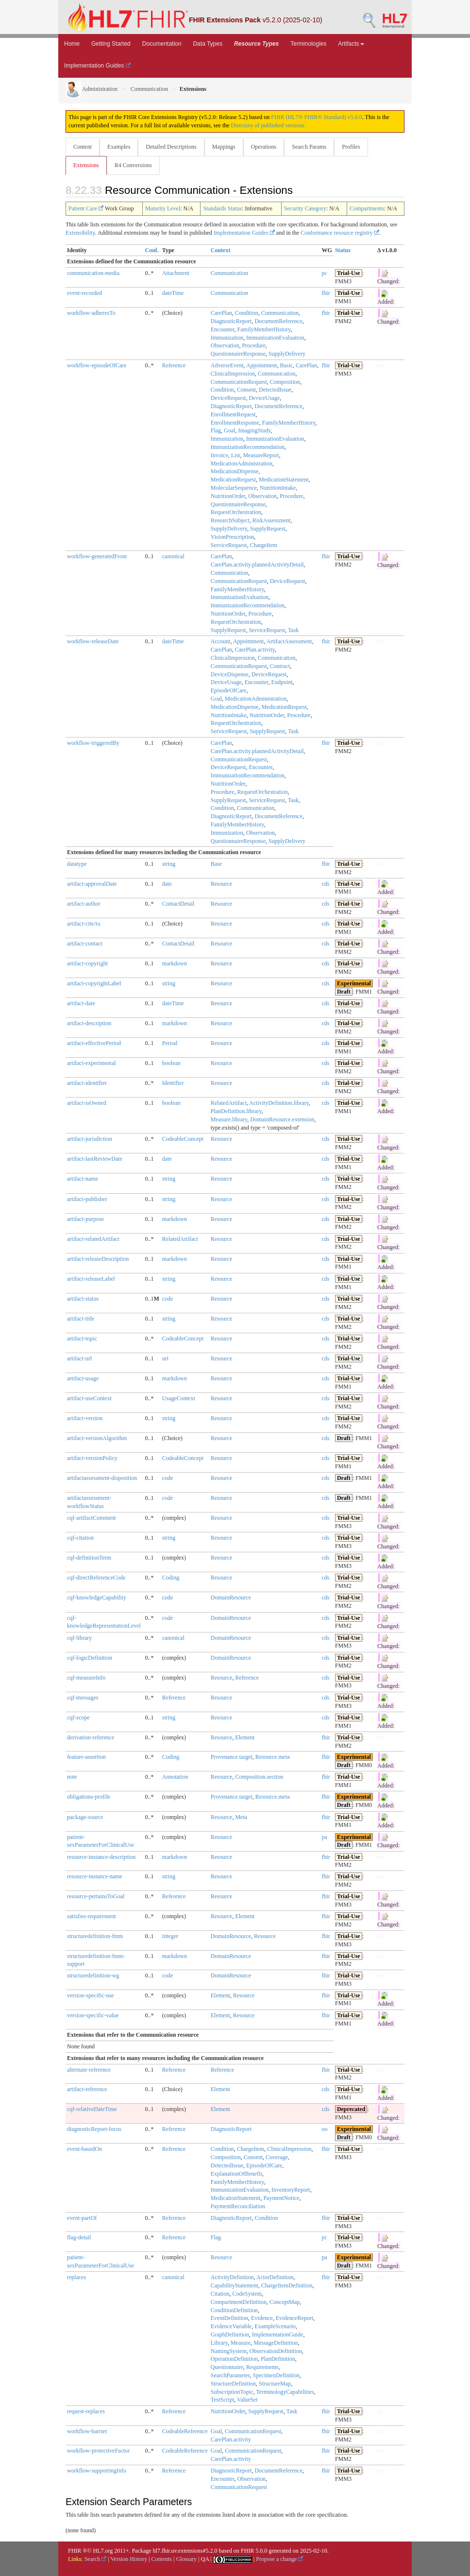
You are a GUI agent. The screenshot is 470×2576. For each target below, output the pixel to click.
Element (244, 1737)
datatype (77, 863)
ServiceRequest (229, 545)
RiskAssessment (271, 520)
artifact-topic (82, 1338)
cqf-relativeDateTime (92, 2109)
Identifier (173, 1083)
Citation (220, 2293)
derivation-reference (90, 1737)
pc (324, 273)
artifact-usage (83, 1378)
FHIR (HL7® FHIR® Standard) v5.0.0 (316, 117)
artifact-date (81, 1003)
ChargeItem (263, 545)
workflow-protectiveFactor (98, 2450)
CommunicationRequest (239, 381)
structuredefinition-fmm (95, 1936)
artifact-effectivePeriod (94, 1043)
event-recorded (84, 293)
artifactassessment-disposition (102, 1478)
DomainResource (231, 1597)
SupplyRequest (267, 528)
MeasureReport (261, 455)
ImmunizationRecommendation (248, 447)
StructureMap (275, 2383)
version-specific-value (93, 2015)
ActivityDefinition (232, 2277)
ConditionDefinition (234, 2310)
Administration (92, 89)
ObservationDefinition (276, 2351)
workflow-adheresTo (91, 312)
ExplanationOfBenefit (236, 2173)
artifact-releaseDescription (98, 1258)
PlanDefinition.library (236, 1111)
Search (95, 2559)
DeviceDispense (230, 674)
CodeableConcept (182, 1138)
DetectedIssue (275, 389)
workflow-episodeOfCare (97, 365)
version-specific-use (90, 1995)
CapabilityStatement (234, 2285)
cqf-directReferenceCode (96, 1577)
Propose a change (279, 2559)
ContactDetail (178, 903)
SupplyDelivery (287, 353)
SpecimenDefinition (276, 2375)
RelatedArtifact (229, 1102)
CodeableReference (185, 2431)
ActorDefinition (275, 2277)
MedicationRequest (233, 479)
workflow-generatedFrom (97, 556)
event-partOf (82, 2218)
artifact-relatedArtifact (93, 1239)
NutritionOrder (228, 496)
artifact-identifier (87, 1083)
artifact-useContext (89, 1398)
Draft (344, 991)
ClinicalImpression (233, 373)
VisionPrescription (232, 536)
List (235, 455)
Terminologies (308, 43)
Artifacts (351, 43)
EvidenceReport (294, 2318)
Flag (216, 430)
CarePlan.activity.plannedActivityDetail (257, 564)
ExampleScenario (275, 2326)
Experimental (354, 983)
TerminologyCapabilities (285, 2391)
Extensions (86, 165)
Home (72, 43)
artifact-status (83, 1298)
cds (326, 883)
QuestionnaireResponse (238, 353)
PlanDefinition (278, 2358)
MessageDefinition (275, 2342)
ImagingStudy (254, 430)
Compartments (367, 208)
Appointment (261, 365)
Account (221, 641)
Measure (241, 2342)
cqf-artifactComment (91, 1517)
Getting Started (111, 43)
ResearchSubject (230, 520)
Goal (229, 430)
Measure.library (229, 1119)
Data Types (207, 43)
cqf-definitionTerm (89, 1557)
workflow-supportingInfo (96, 2470)
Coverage (277, 2157)
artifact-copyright (87, 963)
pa (324, 1837)
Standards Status (222, 208)
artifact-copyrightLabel (94, 983)
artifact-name (82, 1178)
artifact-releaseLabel (91, 1278)
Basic (286, 365)
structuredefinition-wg (93, 1975)
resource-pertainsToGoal (95, 1896)
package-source (85, 1817)
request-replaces (86, 2411)
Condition (246, 312)
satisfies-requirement (91, 1916)
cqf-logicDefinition (89, 1657)
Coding (170, 1577)
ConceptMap (284, 2302)
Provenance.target (231, 1756)
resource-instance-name (94, 1876)
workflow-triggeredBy (93, 742)
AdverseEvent (227, 365)
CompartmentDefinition (239, 2302)
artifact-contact (84, 943)
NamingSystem (229, 2351)
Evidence (262, 2318)
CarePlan (221, 312)
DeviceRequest (228, 398)
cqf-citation (80, 1537)
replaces (76, 2277)
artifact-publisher (87, 1199)
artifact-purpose (85, 1219)
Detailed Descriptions (171, 146)
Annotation (175, 1776)
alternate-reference (89, 2069)
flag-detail (79, 2237)
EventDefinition (229, 2318)
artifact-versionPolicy (92, 1458)
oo (325, 2129)
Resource (222, 883)
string (168, 863)
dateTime (173, 293)
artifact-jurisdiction (89, 1138)
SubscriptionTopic (232, 2391)
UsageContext (178, 1398)
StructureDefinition (233, 2383)
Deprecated (351, 2109)
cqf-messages (83, 1697)
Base (216, 863)
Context (221, 250)
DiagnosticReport (231, 321)
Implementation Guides (97, 65)
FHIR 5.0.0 (254, 2550)
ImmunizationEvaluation (275, 337)
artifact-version (84, 1418)
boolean (171, 1063)
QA (205, 2559)
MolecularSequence (234, 487)
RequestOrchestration (236, 512)
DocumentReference (278, 321)
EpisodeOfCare (229, 690)
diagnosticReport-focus (94, 2129)
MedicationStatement (284, 479)
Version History (129, 2559)
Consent (246, 389)
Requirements (262, 2367)
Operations (264, 146)
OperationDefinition (234, 2358)
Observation (225, 345)
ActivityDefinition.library (279, 1102)
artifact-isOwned (86, 1102)
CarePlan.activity (255, 649)
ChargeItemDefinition (287, 2285)
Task (293, 630)
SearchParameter (230, 2375)
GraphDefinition (230, 2334)
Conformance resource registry (340, 232)
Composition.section (259, 1776)
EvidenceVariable (231, 2326)
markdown (174, 963)
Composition (285, 381)
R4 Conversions (133, 165)
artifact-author (84, 903)
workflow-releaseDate (93, 641)
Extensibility (80, 232)
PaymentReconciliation (238, 2206)
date (167, 883)
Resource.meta (272, 1756)
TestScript (223, 2399)
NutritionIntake (278, 487)
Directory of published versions (268, 125)
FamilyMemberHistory (264, 329)
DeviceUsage (264, 398)
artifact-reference (87, 2089)
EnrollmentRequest (233, 414)
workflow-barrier (87, 2431)
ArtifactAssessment (289, 641)
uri (165, 1358)
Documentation (162, 43)
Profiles (351, 146)
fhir (326, 293)
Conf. (151, 250)
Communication (148, 89)
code (167, 1298)
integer (170, 1936)
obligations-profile (88, 1796)
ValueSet (247, 2399)
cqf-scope (78, 1717)
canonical (173, 556)
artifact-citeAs (84, 923)
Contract (280, 666)
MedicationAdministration (241, 463)
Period (169, 1043)
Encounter (223, 329)
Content (82, 146)
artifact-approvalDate (92, 883)
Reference (174, 365)
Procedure (254, 345)
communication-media (93, 273)
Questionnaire (227, 2367)
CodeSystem (247, 2293)
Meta (241, 1817)
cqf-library (79, 1637)
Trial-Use (348, 273)
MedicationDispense (235, 471)
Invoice (219, 455)
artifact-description (89, 1023)
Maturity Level (162, 208)
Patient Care (85, 208)
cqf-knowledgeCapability (96, 1597)
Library (219, 2342)
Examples (118, 146)
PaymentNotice (281, 2198)
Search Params (309, 146)
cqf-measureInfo (86, 1677)
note (72, 1776)
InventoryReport (290, 2189)
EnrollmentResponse (235, 422)
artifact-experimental (91, 1063)
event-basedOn (84, 2149)
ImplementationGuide (277, 2334)
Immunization (227, 337)
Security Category (305, 208)
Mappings (223, 146)
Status (343, 250)
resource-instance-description (101, 1857)
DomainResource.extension (282, 1119)
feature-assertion (86, 1756)
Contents (161, 2559)
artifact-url (79, 1358)
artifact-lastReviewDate (94, 1158)
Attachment (175, 273)
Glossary (186, 2559)
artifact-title (81, 1318)
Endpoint (282, 682)
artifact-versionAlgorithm (97, 1438)
